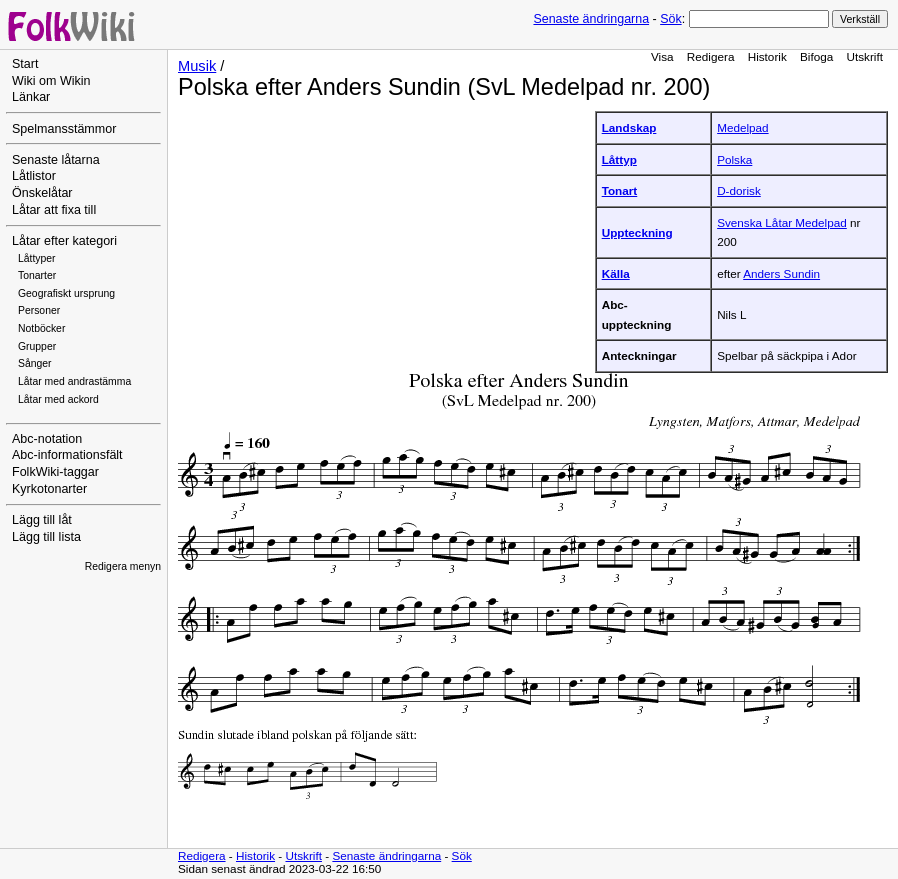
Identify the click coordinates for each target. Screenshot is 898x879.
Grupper (37, 346)
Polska (734, 159)
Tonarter (37, 275)
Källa (616, 273)
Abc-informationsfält (67, 455)
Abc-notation (47, 439)
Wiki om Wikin (51, 81)
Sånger (35, 363)
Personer (39, 310)
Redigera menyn (123, 566)
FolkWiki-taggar (55, 472)
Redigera (711, 56)
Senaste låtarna (56, 160)
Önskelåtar (42, 193)
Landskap (629, 127)
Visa (662, 56)
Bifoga (816, 56)
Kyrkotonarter (49, 489)
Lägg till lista (46, 537)
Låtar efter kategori (64, 241)
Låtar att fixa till (54, 210)
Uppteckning (637, 232)
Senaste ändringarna (591, 19)
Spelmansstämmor (64, 129)
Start (25, 64)
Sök (670, 19)
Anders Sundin (781, 273)
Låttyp (619, 159)
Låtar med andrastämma (74, 381)
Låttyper (37, 258)
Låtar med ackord (58, 399)
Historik (767, 56)
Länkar (31, 97)
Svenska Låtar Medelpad (782, 222)
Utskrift (865, 56)
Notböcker (41, 328)
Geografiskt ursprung (66, 293)
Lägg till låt (42, 520)
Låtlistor (34, 176)
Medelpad (742, 127)
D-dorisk (739, 190)
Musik (197, 66)
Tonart (620, 190)
